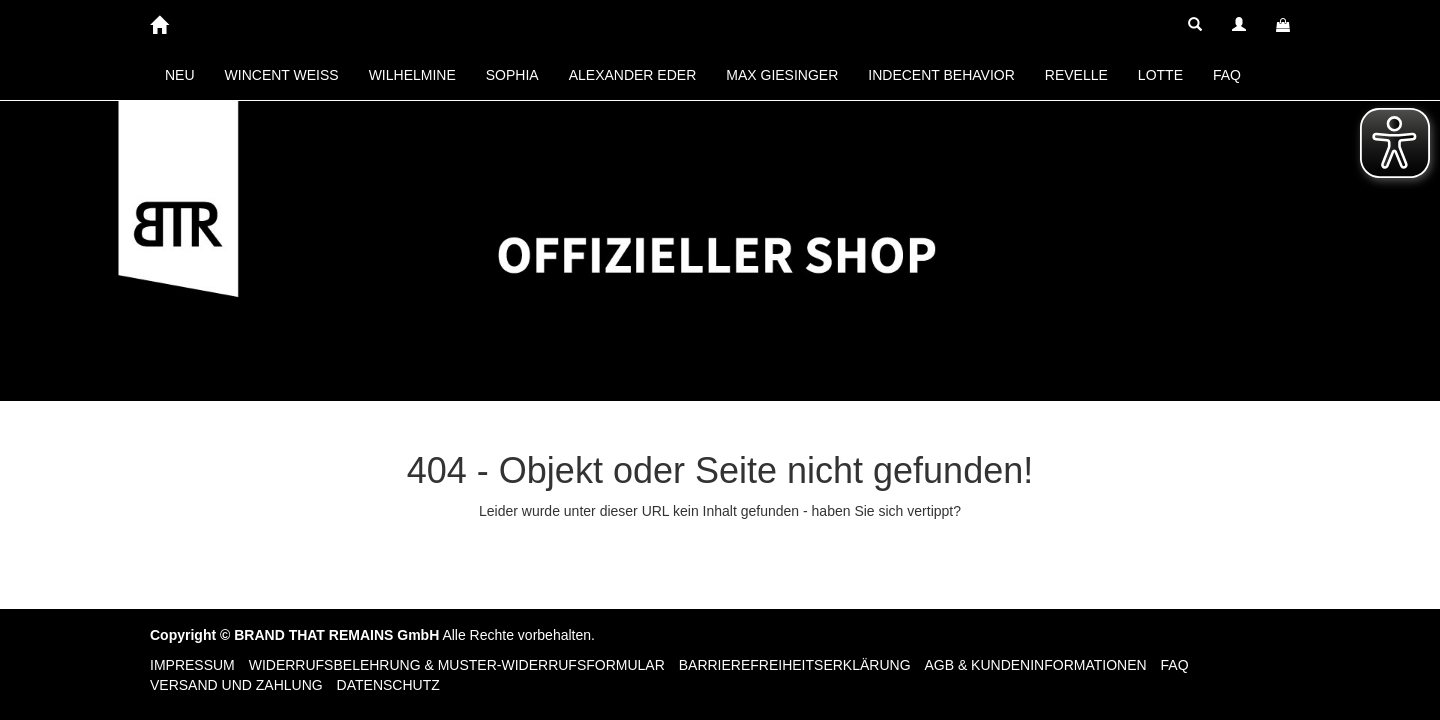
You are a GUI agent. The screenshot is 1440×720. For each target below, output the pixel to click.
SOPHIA (512, 75)
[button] (1195, 25)
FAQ (1227, 75)
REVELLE (1076, 75)
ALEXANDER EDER (633, 75)
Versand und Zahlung (236, 685)
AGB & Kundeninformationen (1035, 665)
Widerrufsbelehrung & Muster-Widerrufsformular (457, 665)
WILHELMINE (412, 75)
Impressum (192, 665)
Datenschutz (388, 685)
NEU (180, 75)
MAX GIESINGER (782, 75)
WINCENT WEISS (282, 75)
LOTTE (1160, 75)
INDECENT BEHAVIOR (941, 75)
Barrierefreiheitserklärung (795, 665)
